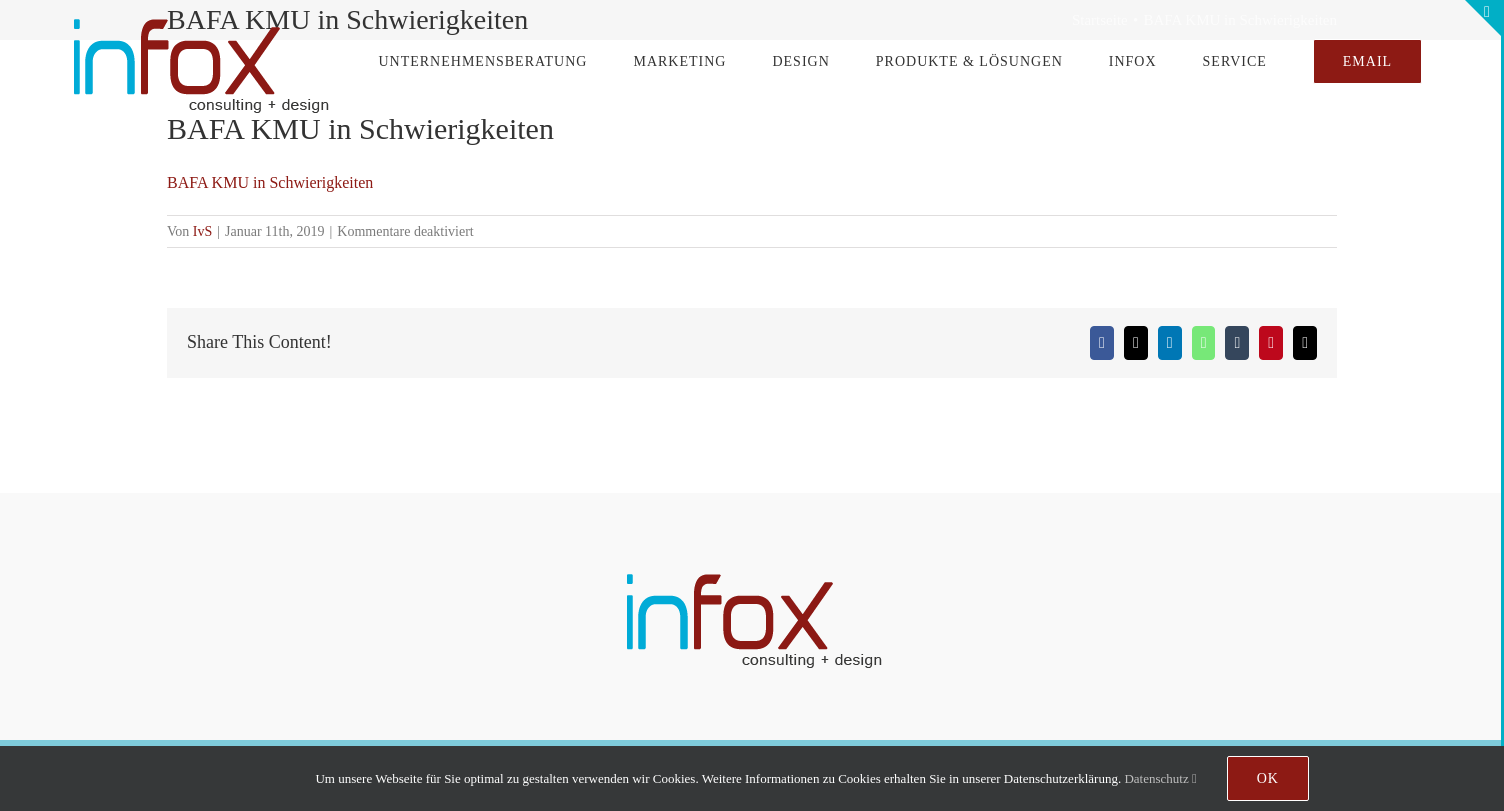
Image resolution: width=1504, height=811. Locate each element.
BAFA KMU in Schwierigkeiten (270, 182)
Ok (1268, 778)
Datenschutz (1160, 778)
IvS (202, 231)
